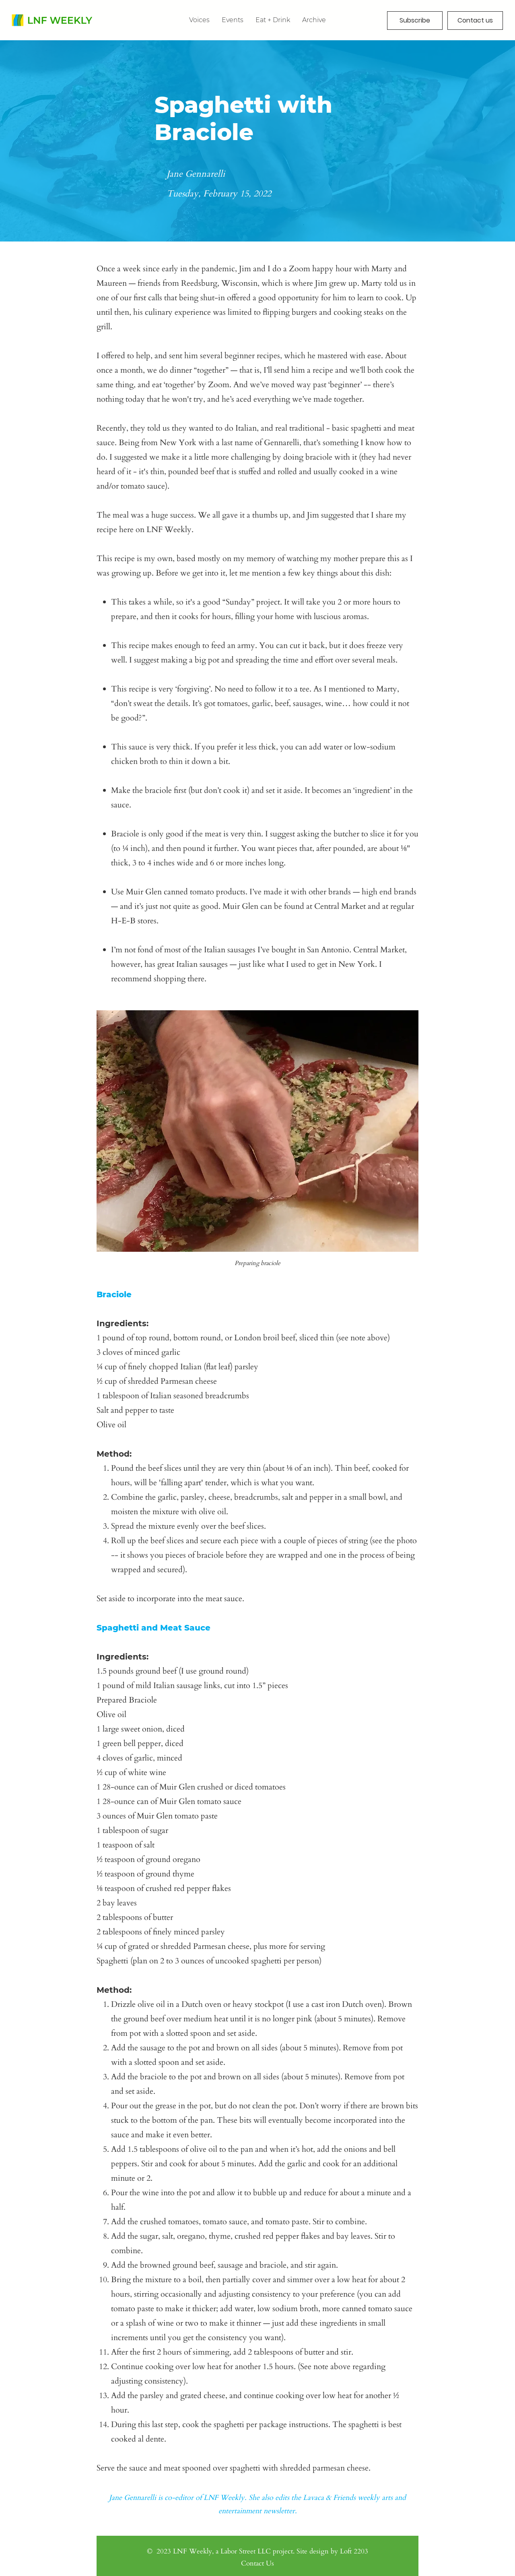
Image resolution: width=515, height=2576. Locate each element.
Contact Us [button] (257, 2563)
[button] (314, 19)
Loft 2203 (354, 2551)
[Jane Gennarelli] (258, 174)
